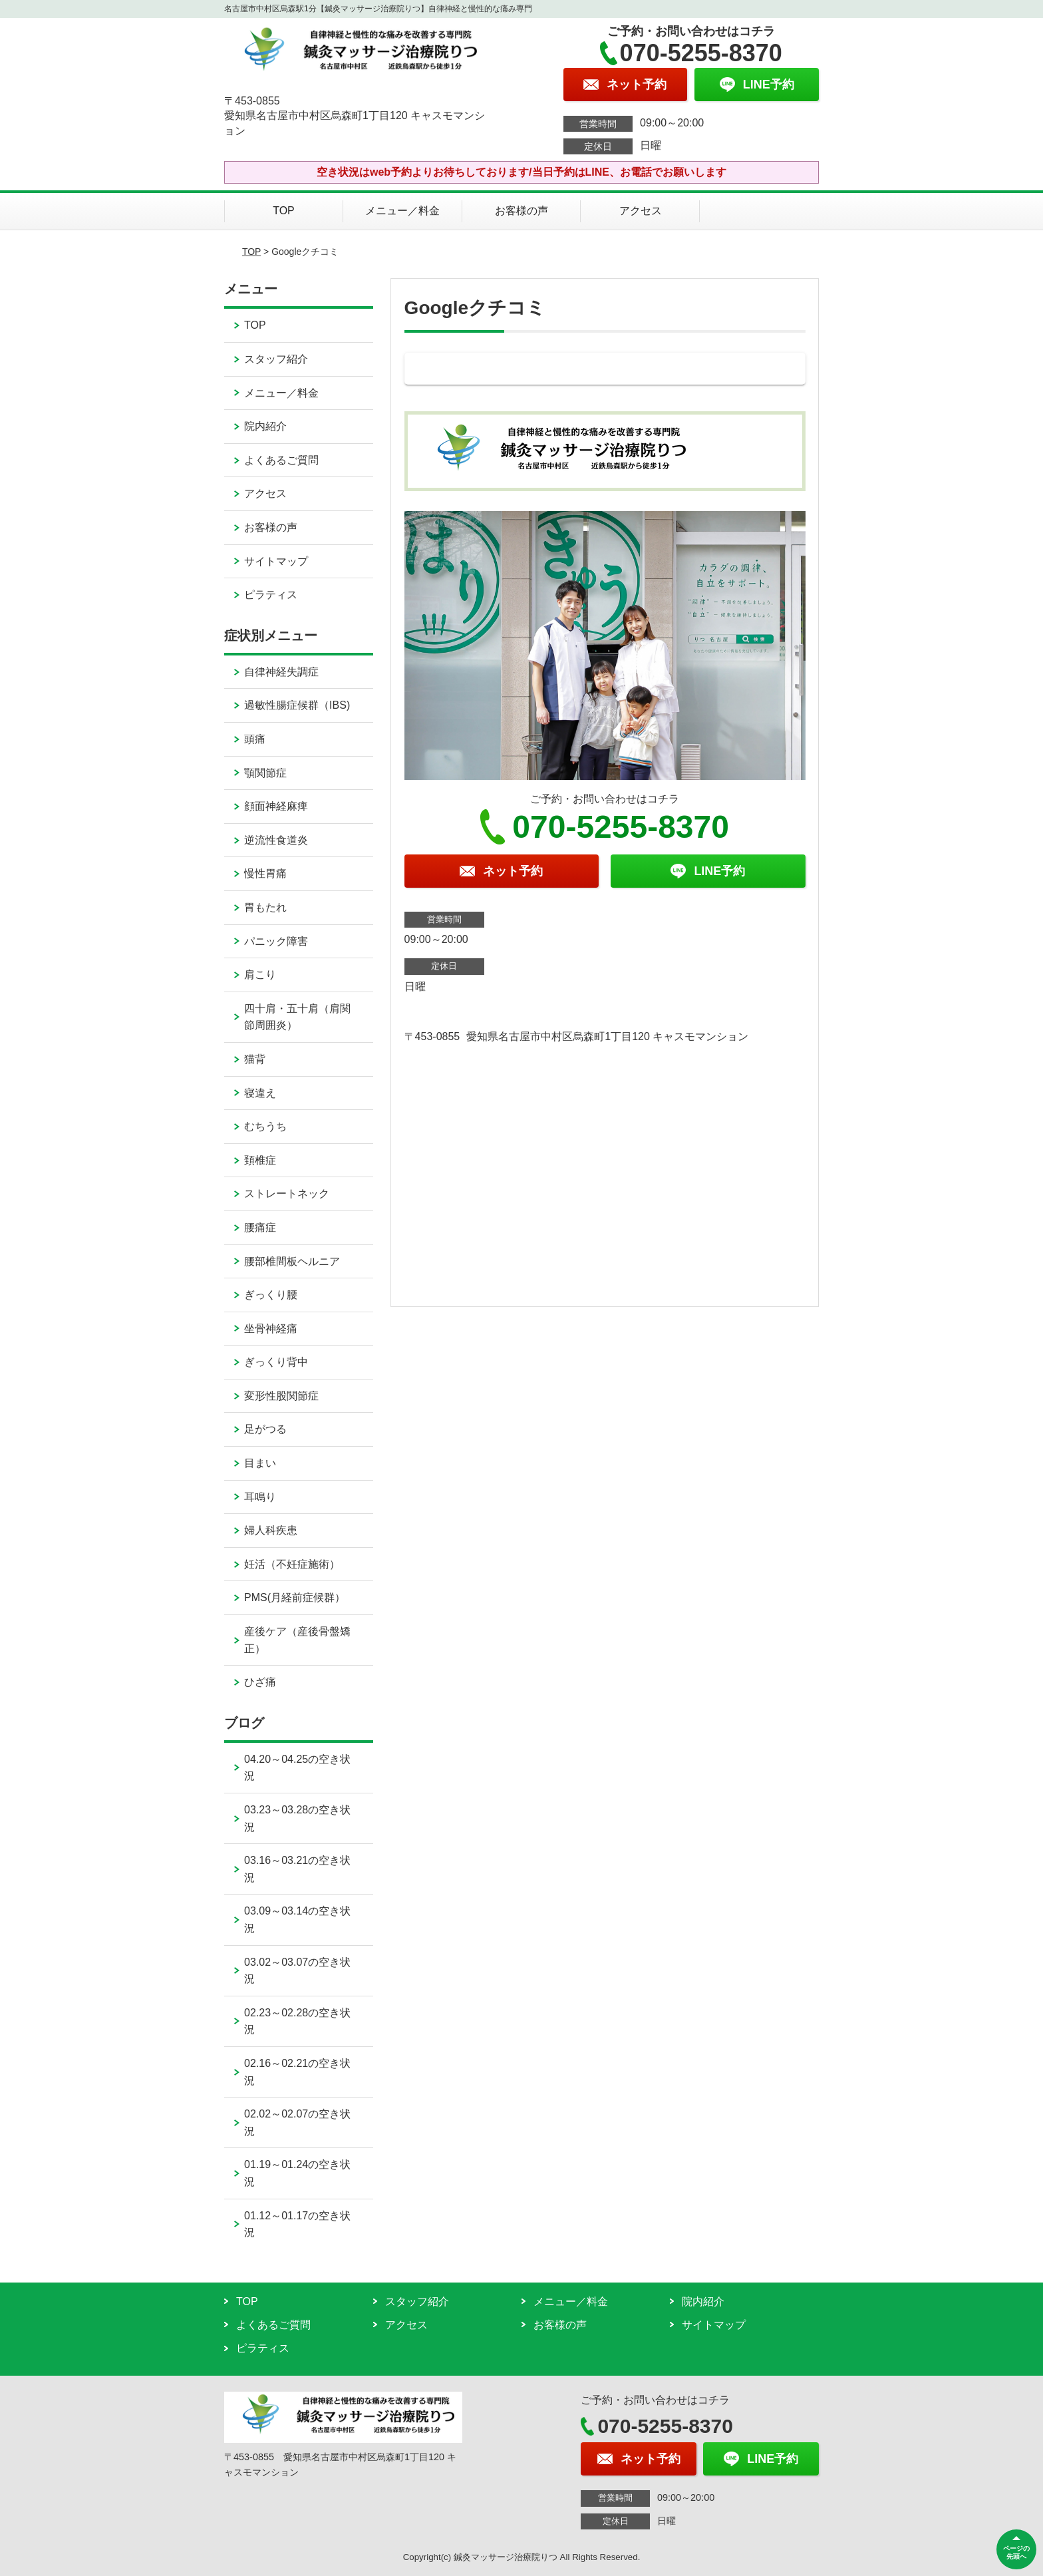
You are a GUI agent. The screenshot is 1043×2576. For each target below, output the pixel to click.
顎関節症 (265, 773)
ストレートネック (286, 1193)
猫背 (254, 1059)
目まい (260, 1463)
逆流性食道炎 (276, 840)
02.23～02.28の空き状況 (297, 2021)
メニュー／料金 (402, 210)
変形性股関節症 (281, 1395)
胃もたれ (265, 907)
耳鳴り (260, 1497)
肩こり (260, 974)
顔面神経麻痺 (276, 806)
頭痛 (254, 739)
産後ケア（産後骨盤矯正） (297, 1640)
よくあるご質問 (281, 460)
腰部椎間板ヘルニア (292, 1261)
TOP (284, 210)
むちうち (265, 1126)
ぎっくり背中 (276, 1362)
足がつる (265, 1429)
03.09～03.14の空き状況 (297, 1919)
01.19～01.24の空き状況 (297, 2173)
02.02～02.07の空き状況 (297, 2122)
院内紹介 (265, 426)
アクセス (640, 210)
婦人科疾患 (270, 1530)
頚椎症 (260, 1160)
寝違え (260, 1093)
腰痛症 (260, 1227)
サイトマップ (276, 561)
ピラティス (270, 594)
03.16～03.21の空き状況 (297, 1869)
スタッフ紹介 (276, 359)
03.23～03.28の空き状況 (297, 1818)
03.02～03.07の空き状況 (297, 1970)
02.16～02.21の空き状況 (297, 2072)
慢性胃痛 (265, 873)
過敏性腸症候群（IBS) (297, 705)
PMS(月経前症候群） (294, 1597)
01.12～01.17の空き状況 (297, 2224)
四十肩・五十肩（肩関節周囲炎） (297, 1017)
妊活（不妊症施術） (292, 1564)
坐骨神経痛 (270, 1328)
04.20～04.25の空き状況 (297, 1767)
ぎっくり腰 (270, 1294)
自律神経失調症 (281, 671)
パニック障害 (276, 941)
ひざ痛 (260, 1682)
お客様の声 (521, 210)
